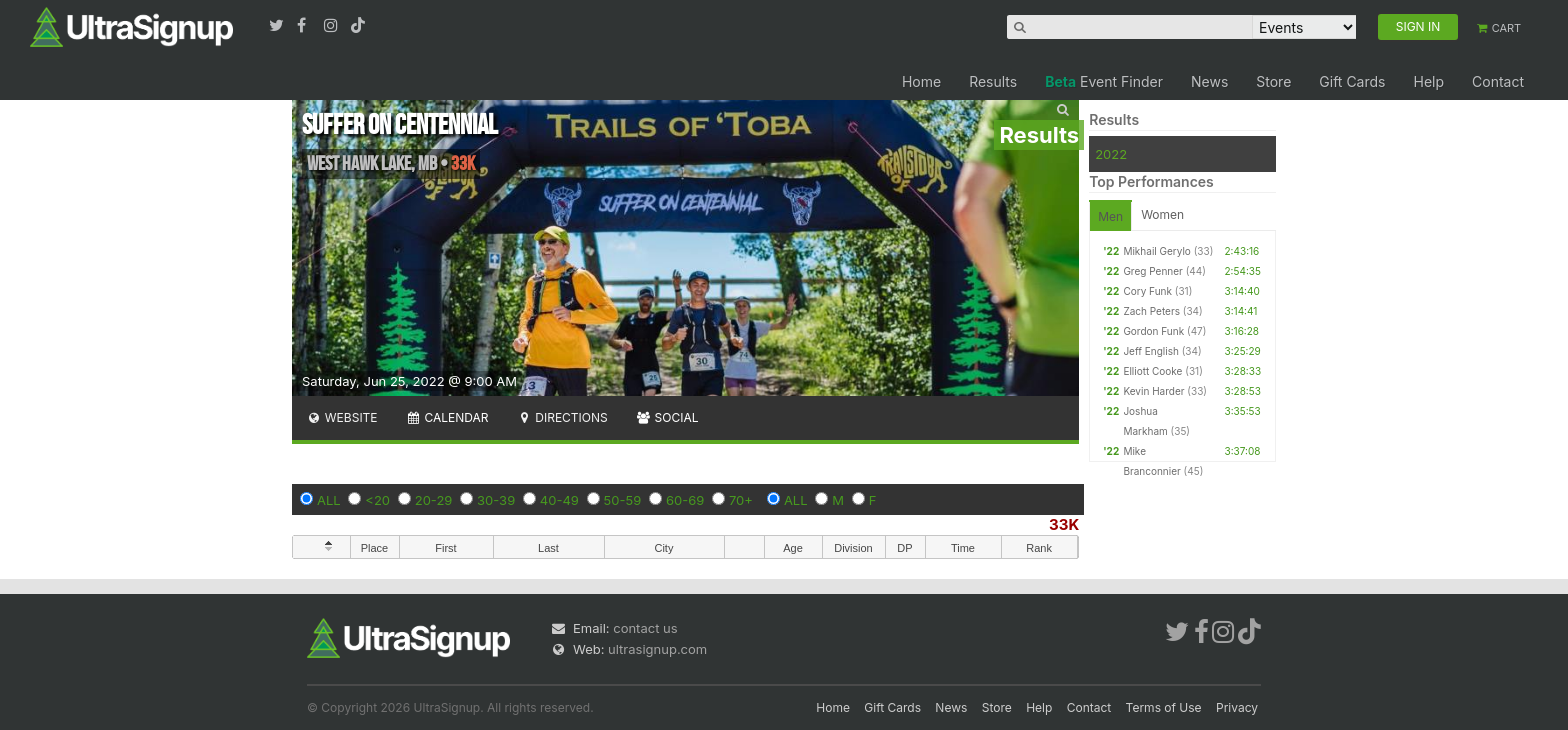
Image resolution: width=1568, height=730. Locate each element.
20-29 (434, 500)
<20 (377, 500)
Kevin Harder (1153, 391)
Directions (561, 417)
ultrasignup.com (657, 649)
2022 (1111, 154)
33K (1064, 524)
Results (993, 81)
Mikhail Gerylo (1156, 251)
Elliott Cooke (1152, 371)
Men (1110, 216)
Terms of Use (1164, 707)
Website (342, 417)
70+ (741, 500)
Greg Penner (1152, 271)
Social (667, 417)
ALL (329, 500)
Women (1162, 214)
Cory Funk (1147, 291)
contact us (645, 628)
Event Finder (1104, 81)
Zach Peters (1151, 311)
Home (921, 81)
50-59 (623, 500)
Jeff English (1150, 351)
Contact (1498, 81)
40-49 (559, 500)
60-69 (685, 500)
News (1209, 81)
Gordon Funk (1153, 331)
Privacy (1237, 707)
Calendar (447, 417)
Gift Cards (1352, 81)
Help (1428, 81)
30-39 (496, 500)
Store (1273, 81)
